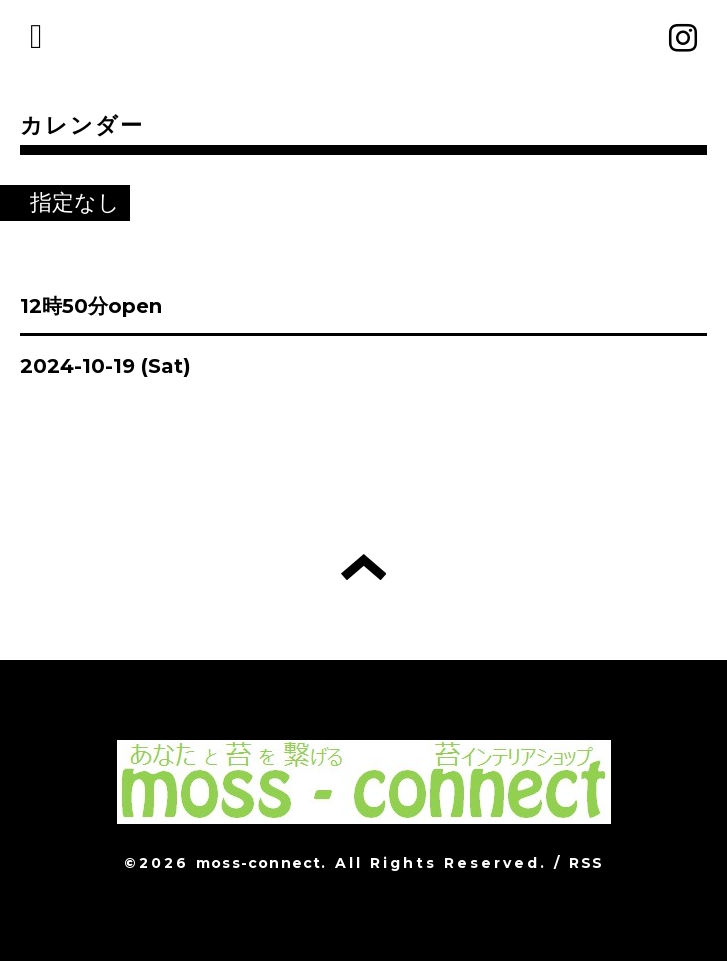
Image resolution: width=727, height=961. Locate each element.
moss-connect (258, 863)
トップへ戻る (363, 567)
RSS (586, 863)
